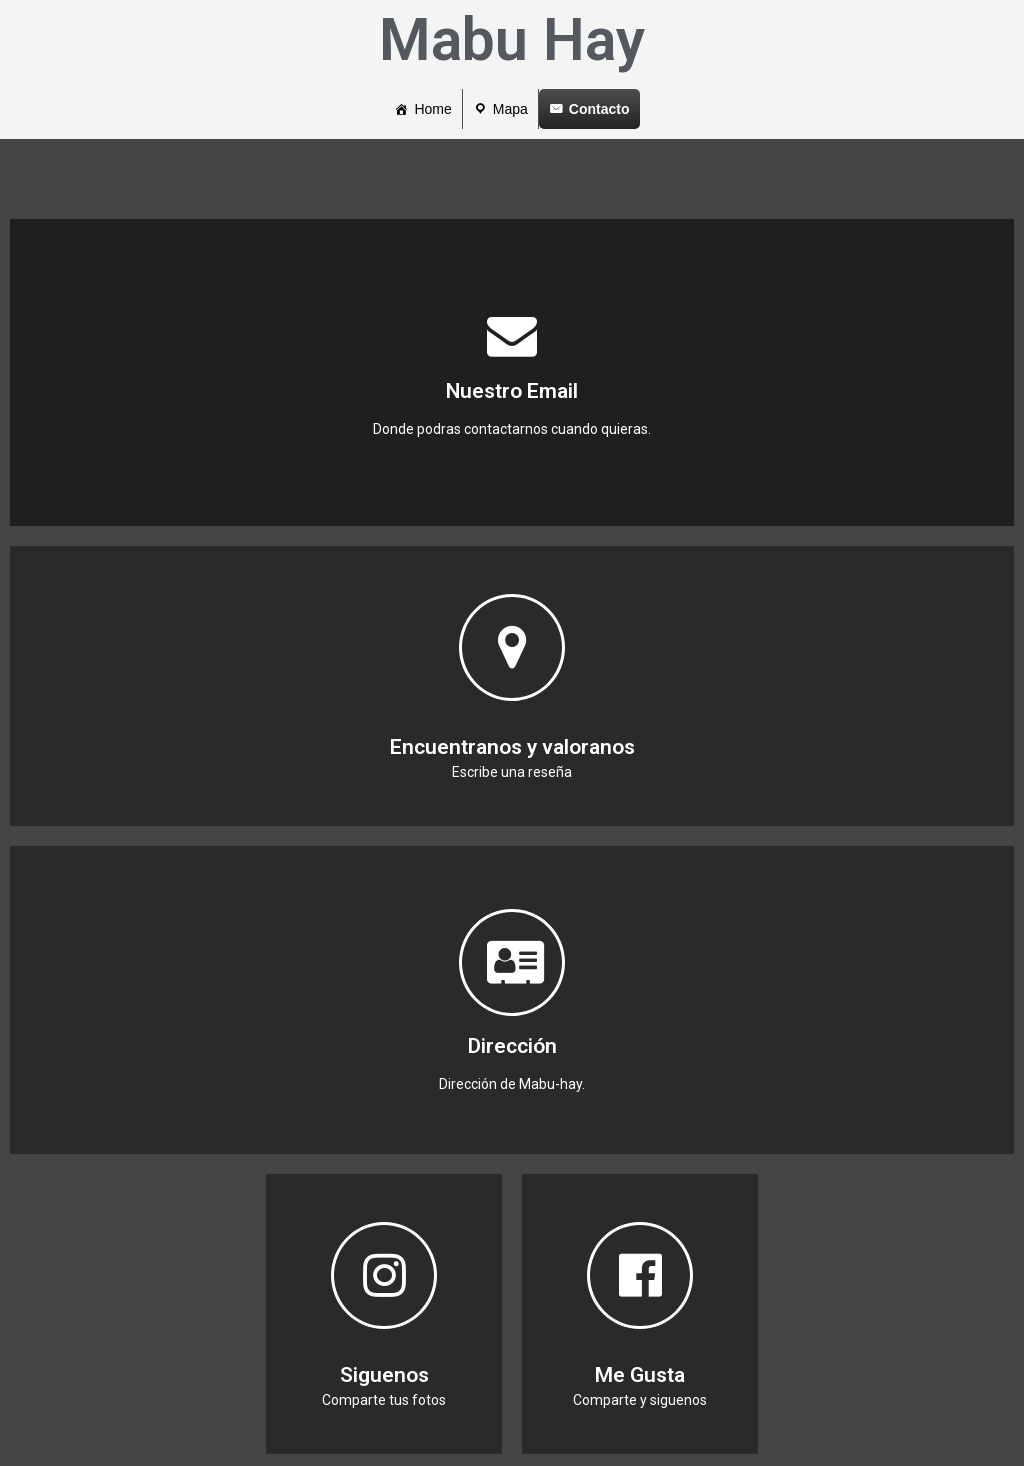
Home (432, 109)
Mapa (510, 109)
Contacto (599, 109)
